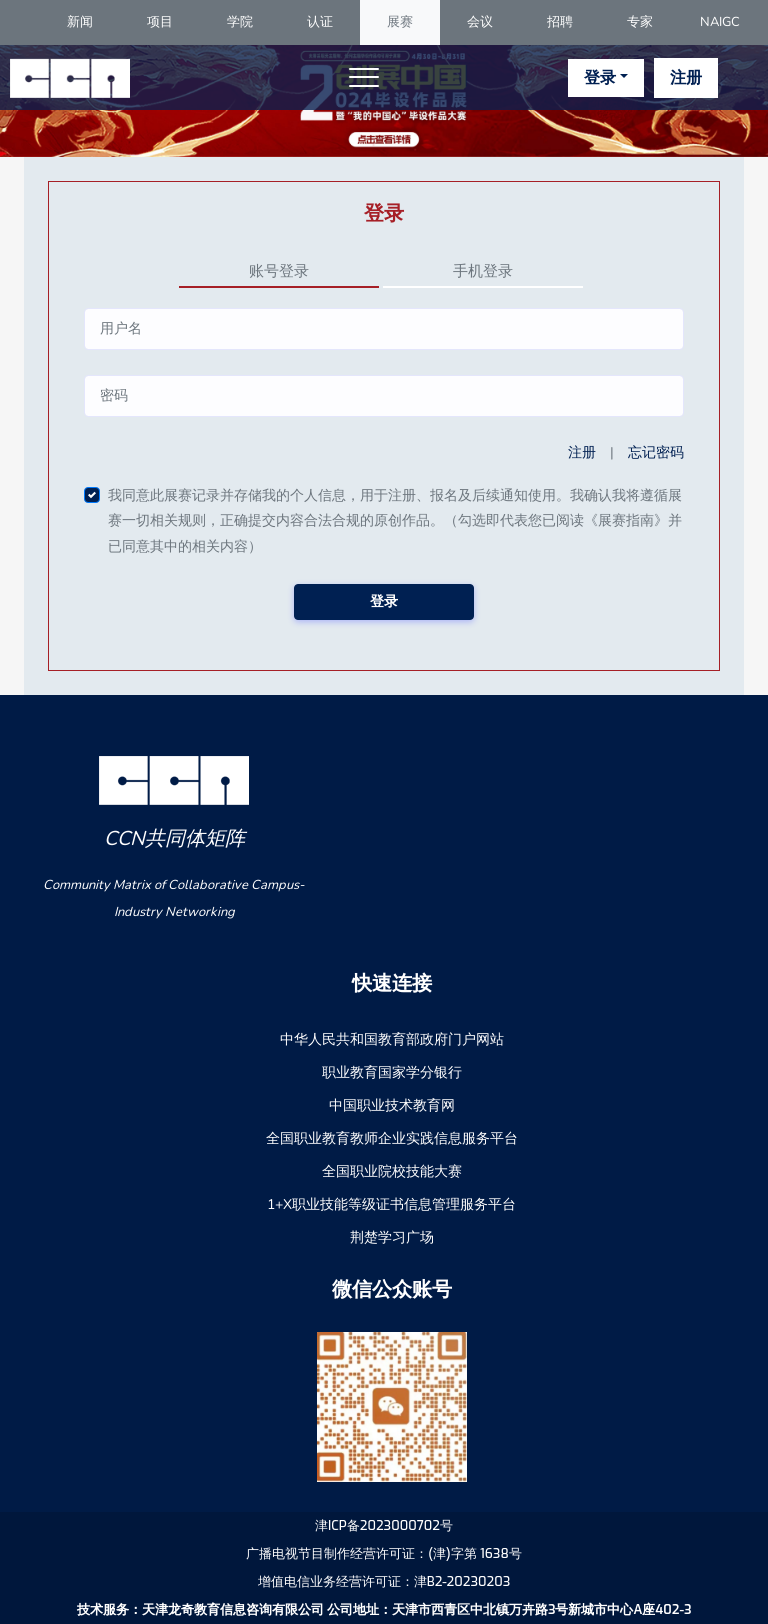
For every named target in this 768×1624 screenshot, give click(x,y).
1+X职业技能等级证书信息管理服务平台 (391, 1204)
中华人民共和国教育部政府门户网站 (392, 1039)
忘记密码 (656, 452)
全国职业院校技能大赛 (392, 1171)
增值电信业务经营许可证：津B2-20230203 (384, 1581)
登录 (600, 78)
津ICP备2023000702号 (384, 1525)
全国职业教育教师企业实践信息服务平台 (392, 1138)
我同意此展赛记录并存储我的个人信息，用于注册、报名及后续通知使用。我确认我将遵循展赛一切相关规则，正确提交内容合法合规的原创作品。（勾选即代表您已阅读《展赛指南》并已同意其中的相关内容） (395, 521)
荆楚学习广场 (392, 1237)
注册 (686, 78)
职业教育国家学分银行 (392, 1072)
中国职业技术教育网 (392, 1105)
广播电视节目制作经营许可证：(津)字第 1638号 (383, 1553)
